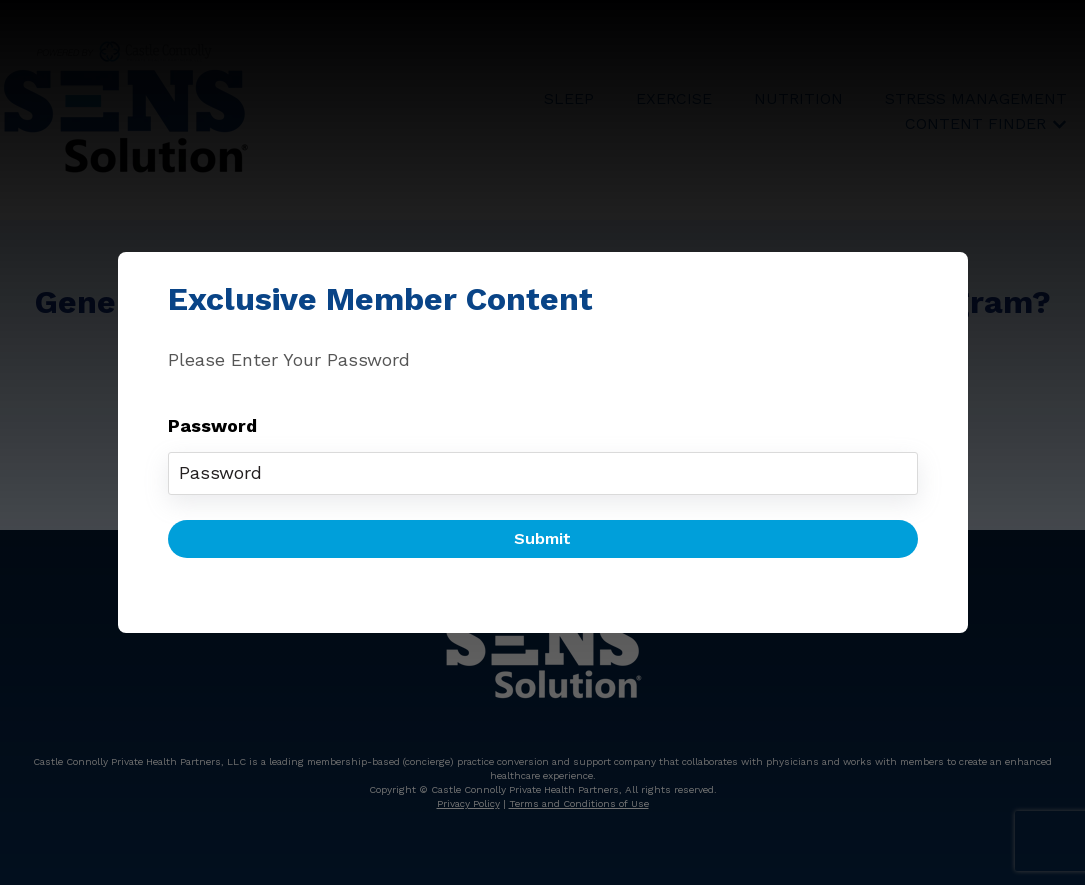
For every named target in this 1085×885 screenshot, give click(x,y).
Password (212, 425)
